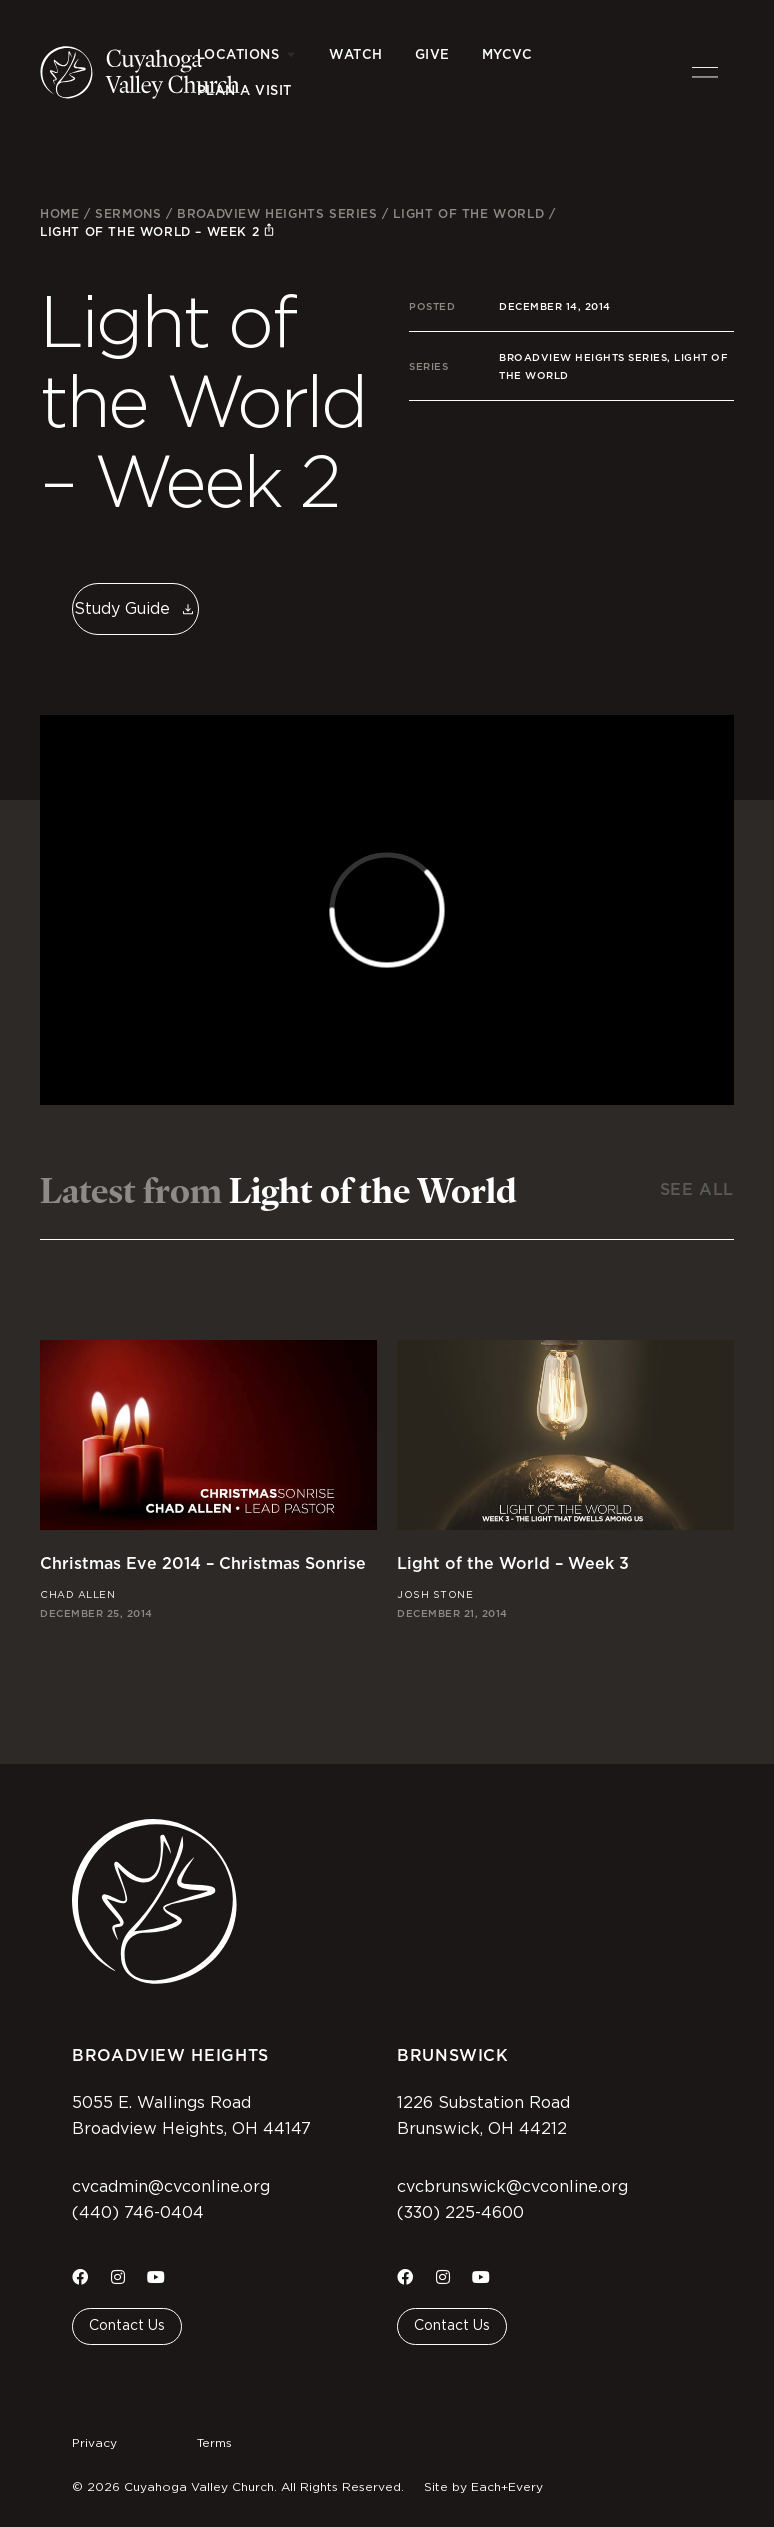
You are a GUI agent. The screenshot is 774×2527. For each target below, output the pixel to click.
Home (59, 213)
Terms (214, 2443)
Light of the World (468, 213)
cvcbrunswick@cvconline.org (512, 2187)
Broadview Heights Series (277, 213)
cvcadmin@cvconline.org (171, 2187)
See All (697, 1189)
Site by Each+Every (483, 2487)
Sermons (128, 213)
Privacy (94, 2443)
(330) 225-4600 (460, 2213)
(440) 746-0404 (138, 2213)
